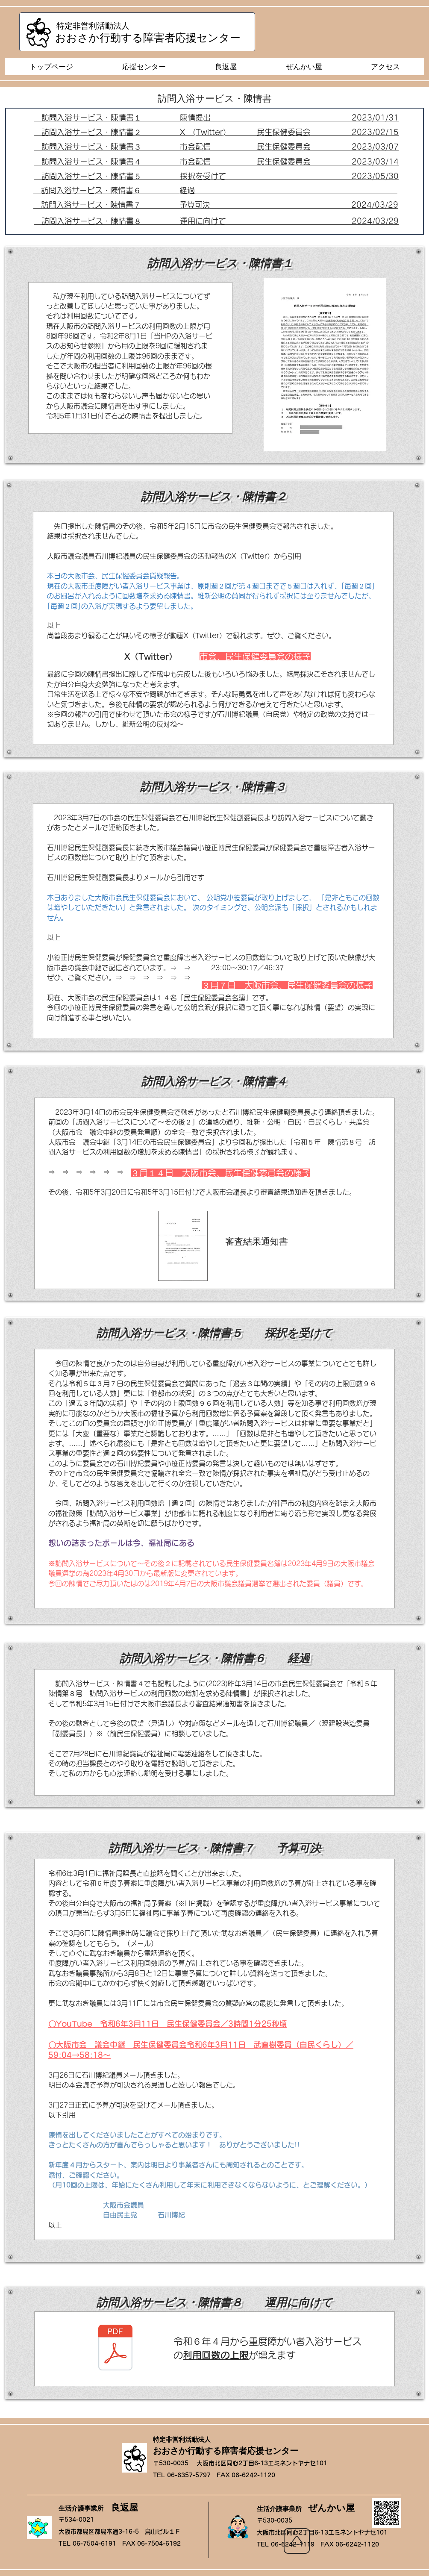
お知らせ (73, 345)
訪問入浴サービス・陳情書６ (91, 190)
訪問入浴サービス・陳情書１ (91, 117)
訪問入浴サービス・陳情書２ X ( (118, 132)
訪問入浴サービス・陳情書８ (91, 221)
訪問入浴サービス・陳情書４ (91, 161)
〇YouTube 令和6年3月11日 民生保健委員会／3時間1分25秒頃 (167, 2024)
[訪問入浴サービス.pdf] (115, 2349)
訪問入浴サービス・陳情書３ (110, 146)
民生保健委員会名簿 (214, 997)
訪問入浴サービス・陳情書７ (91, 205)
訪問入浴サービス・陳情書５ (91, 176)
